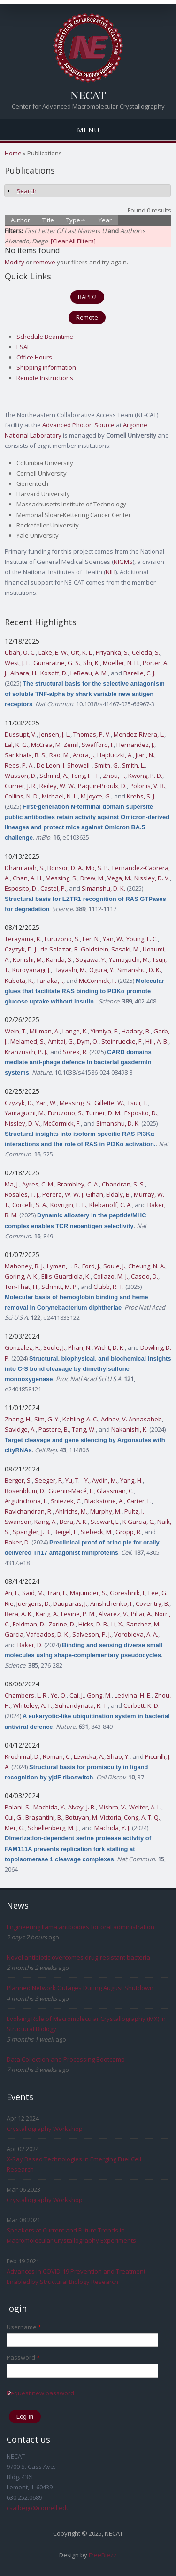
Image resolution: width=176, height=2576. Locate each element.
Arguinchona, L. (26, 1501)
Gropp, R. (128, 1532)
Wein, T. (16, 1031)
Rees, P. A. (19, 765)
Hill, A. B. (156, 1041)
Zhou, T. (114, 775)
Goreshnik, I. (127, 1592)
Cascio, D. (144, 1276)
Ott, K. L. (82, 652)
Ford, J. (91, 1266)
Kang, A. (45, 1521)
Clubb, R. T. (108, 1286)
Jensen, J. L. (54, 734)
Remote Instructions (44, 377)
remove (44, 262)
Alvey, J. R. (82, 1807)
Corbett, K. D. (141, 1705)
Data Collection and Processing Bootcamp (66, 2059)
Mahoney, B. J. (24, 1266)
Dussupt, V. (21, 734)
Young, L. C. (142, 939)
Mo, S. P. (97, 868)
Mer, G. (15, 1827)
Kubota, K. (19, 980)
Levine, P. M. (78, 1614)
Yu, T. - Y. (77, 1480)
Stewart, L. (105, 1521)
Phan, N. (80, 1347)
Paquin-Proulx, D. (102, 786)
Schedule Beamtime (44, 336)
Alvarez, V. (113, 1614)
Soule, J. (114, 1266)
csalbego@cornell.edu (38, 2507)
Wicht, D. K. (109, 1347)
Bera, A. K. (74, 1521)
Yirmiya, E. (105, 1031)
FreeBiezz (103, 2555)
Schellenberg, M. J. (53, 1827)
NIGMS (123, 561)
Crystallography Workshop (45, 2128)
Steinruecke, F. (122, 1041)
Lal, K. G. (16, 744)
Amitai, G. (61, 1041)
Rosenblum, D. (25, 1490)
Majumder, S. (88, 1592)
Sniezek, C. (66, 1501)
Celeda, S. (146, 652)
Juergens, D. (33, 1603)
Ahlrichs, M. (71, 1511)
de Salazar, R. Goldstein (74, 949)
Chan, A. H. (28, 878)
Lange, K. (75, 1031)
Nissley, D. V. (152, 878)
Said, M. (33, 1592)
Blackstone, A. (104, 1501)
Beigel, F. (66, 1532)
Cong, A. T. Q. (142, 1817)
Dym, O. (88, 1041)
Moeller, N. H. (121, 663)
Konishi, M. (28, 959)
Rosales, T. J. (22, 1194)
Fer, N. (91, 939)
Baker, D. (17, 1542)
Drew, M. (92, 878)
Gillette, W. (109, 1102)
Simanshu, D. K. (103, 888)
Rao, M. (59, 755)
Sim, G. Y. (47, 1419)
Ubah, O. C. (20, 652)
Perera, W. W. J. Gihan (72, 1194)
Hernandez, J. (135, 744)
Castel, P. (53, 888)
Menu (88, 129)
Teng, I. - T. (85, 775)
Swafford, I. (98, 744)
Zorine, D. (62, 1624)
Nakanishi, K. (129, 1429)
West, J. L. (18, 663)
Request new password (40, 2393)
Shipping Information (46, 367)
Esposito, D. (21, 888)
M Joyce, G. (96, 796)
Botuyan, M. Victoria (93, 1817)
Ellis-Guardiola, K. (66, 1276)
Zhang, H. (18, 1419)
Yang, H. (131, 1480)
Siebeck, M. (97, 1532)
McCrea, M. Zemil (55, 744)
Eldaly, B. (118, 1194)
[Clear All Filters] (73, 241)
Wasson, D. (21, 775)
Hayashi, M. (70, 970)
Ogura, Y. (102, 970)
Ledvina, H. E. (133, 1695)
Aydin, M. (104, 1480)
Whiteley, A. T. (32, 1705)
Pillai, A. (141, 1614)
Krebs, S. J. (141, 796)
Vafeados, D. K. (47, 1634)
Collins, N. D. (22, 796)
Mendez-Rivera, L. (139, 734)
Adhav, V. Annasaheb (131, 1419)
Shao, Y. (118, 1756)
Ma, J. (12, 1184)
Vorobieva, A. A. (136, 1634)
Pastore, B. (53, 1429)
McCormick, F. (97, 980)
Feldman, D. (29, 1624)
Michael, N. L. (60, 796)
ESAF (23, 347)
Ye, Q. (59, 1695)
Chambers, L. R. (26, 1695)
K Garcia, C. (138, 1521)
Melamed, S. (27, 1041)
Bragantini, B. (43, 1817)
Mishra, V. (112, 1807)
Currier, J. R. (21, 786)
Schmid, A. (53, 775)
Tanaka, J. (49, 980)
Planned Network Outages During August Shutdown (80, 1987)
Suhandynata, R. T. (81, 1705)
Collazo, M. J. (110, 1276)
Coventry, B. (152, 1603)
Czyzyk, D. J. (21, 949)
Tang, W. (84, 1429)
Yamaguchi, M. (129, 959)
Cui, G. (14, 1817)
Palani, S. (18, 1807)
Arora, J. (83, 755)
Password (23, 2357)
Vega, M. (119, 878)
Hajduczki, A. (115, 755)
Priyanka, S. (112, 652)
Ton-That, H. (21, 1286)
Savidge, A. (20, 1429)
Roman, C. (57, 1756)
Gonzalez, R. (22, 1347)
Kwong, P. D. (145, 775)
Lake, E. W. (53, 652)
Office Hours (34, 357)
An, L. (12, 1592)
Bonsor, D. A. (65, 868)
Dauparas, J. (70, 1603)
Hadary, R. (136, 1031)
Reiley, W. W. (57, 786)
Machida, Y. (49, 1807)
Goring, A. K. (21, 1276)
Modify (14, 262)
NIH (110, 572)
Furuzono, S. (62, 939)
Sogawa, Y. (91, 959)
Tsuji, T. (137, 1102)
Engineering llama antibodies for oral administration (80, 1927)
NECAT (88, 95)
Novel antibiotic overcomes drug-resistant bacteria (78, 1957)
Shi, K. (91, 663)
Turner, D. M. (104, 1113)
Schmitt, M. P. (59, 1286)
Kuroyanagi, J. (31, 970)
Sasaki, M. (125, 949)
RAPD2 (87, 297)
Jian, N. (145, 755)
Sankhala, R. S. (25, 755)
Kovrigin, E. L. (68, 1204)
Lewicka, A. (89, 1756)
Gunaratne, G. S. (56, 663)
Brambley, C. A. (78, 1184)
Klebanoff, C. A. (110, 1204)
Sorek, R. (75, 1051)
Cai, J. (76, 1695)
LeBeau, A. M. (89, 673)
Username (24, 2327)
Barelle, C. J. (139, 673)
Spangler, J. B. (32, 1532)
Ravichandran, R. (29, 1511)
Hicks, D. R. (93, 1624)
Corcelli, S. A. (29, 1204)
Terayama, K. (23, 939)
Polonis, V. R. (147, 786)
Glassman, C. (115, 1490)
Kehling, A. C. (80, 1419)
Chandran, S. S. (123, 1184)
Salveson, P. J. (91, 1634)
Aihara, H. (24, 673)
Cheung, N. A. (146, 1266)
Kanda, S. (59, 959)
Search (26, 191)
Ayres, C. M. (38, 1184)
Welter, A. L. (145, 1807)
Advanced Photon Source (78, 425)
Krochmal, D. (22, 1756)
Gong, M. (99, 1695)
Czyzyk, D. (19, 1102)
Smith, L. (133, 765)
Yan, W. (113, 939)
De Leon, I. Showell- (64, 765)
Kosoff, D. (54, 673)
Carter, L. (139, 1501)
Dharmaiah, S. (25, 868)
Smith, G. (106, 765)
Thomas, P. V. (92, 734)
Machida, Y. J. (112, 1827)
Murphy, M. (106, 1511)
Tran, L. (57, 1592)
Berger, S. (18, 1480)
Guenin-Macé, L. (71, 1490)
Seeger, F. (48, 1480)
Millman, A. (45, 1031)
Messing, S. (61, 878)
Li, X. (117, 1624)
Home (13, 153)
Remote (87, 317)
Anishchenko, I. (111, 1603)
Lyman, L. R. (63, 1266)
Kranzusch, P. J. (26, 1051)
